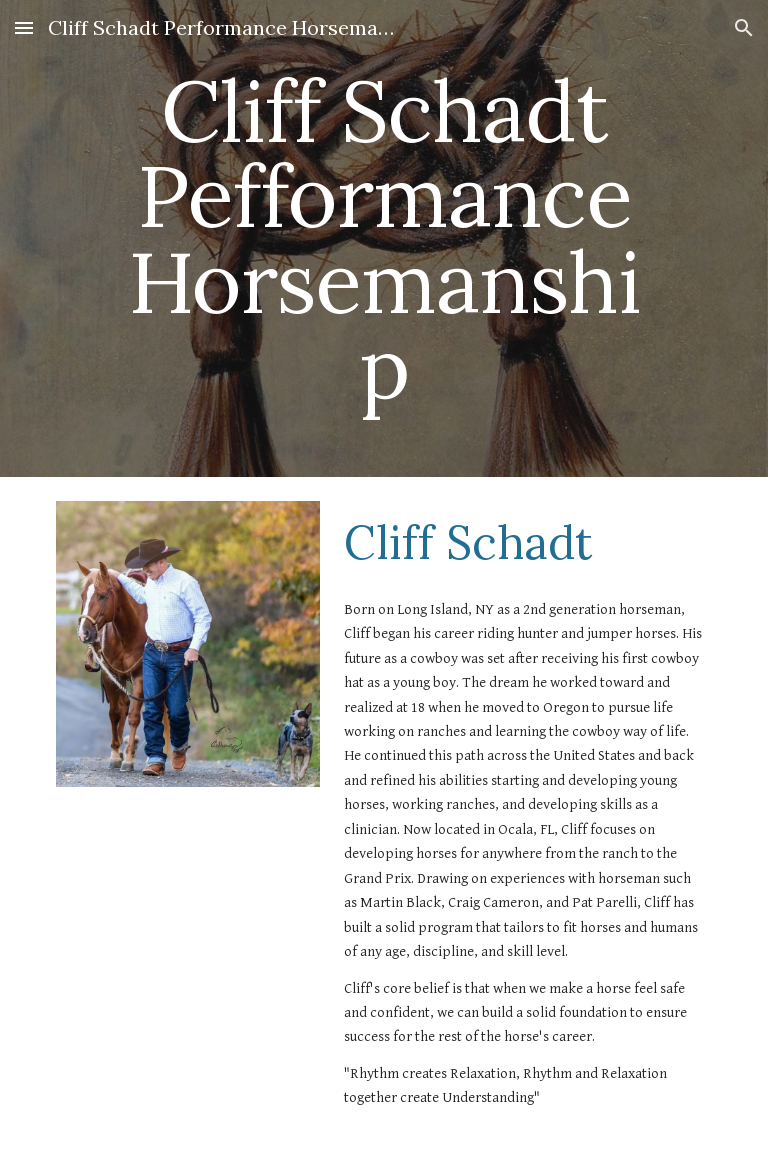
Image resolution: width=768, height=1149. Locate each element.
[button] (24, 27)
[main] (383, 238)
